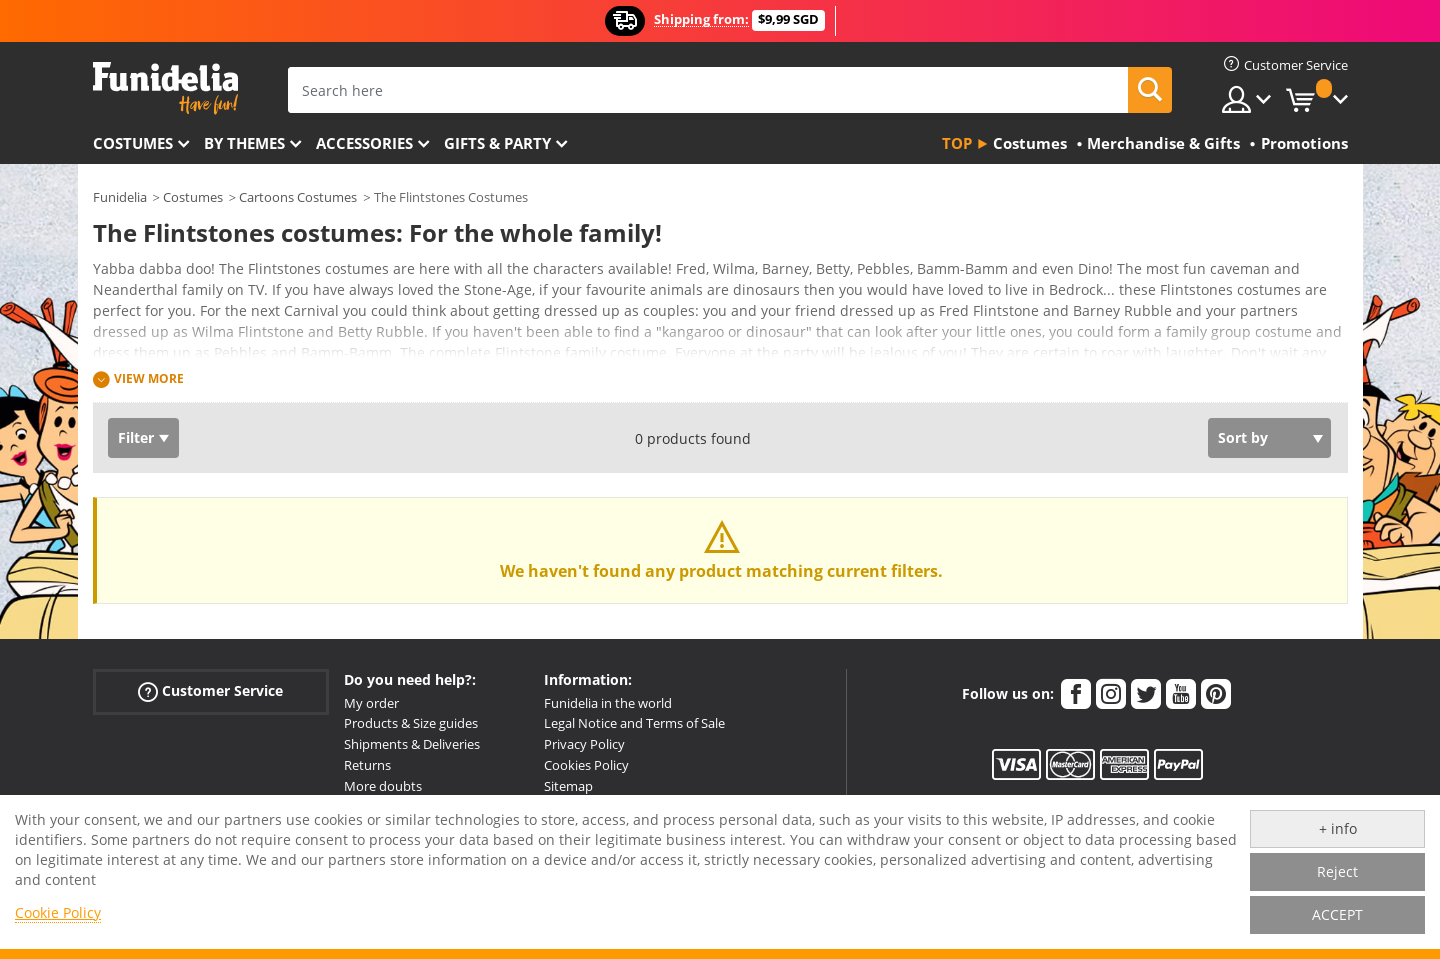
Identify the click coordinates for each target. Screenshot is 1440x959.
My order (371, 703)
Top (957, 143)
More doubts (383, 786)
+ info (1338, 828)
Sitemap (568, 786)
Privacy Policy (584, 744)
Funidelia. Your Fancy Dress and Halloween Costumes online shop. (165, 88)
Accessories (364, 143)
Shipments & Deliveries (412, 744)
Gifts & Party (497, 143)
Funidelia (120, 197)
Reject (1337, 871)
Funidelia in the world (608, 703)
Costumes (133, 143)
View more (149, 378)
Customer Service (210, 690)
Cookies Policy (586, 765)
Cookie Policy (58, 912)
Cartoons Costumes (298, 197)
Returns (367, 765)
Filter (136, 437)
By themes (244, 143)
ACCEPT (1337, 914)
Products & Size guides (411, 723)
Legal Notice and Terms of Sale (634, 723)
